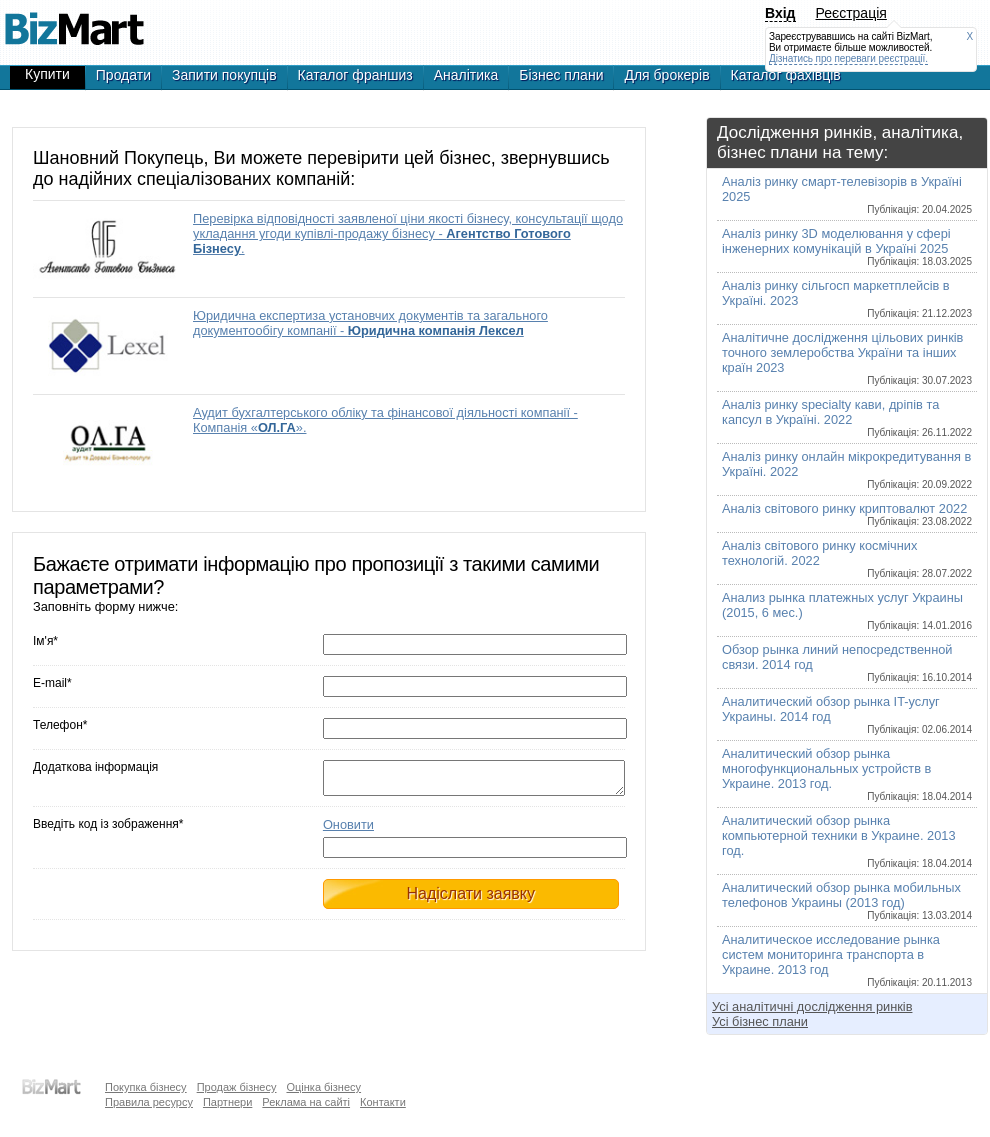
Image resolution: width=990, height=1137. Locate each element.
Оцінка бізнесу (323, 1087)
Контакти (383, 1102)
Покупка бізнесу (146, 1087)
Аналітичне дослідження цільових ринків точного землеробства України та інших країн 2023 (847, 358)
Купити (47, 74)
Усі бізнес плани (760, 1021)
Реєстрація (851, 13)
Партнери (227, 1102)
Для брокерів (666, 75)
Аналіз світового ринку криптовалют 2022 (847, 514)
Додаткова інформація (95, 767)
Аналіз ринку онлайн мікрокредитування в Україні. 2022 (847, 469)
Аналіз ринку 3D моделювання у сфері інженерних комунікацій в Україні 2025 (847, 246)
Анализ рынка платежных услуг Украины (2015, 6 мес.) (847, 610)
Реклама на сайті (306, 1102)
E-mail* (52, 683)
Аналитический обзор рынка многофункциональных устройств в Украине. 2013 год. (847, 774)
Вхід (780, 13)
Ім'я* (45, 641)
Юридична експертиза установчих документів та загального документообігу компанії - (370, 323)
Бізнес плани (561, 75)
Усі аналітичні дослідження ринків (812, 1006)
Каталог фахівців (786, 75)
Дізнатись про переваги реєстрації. (848, 58)
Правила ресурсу (149, 1102)
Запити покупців (224, 75)
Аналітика (466, 75)
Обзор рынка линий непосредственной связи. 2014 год (847, 662)
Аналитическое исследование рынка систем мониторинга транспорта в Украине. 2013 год (847, 960)
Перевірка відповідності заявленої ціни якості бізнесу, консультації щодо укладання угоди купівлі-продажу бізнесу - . (408, 233)
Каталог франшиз (355, 75)
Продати (123, 75)
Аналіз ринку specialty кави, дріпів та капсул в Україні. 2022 (847, 417)
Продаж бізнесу (237, 1087)
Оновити (348, 830)
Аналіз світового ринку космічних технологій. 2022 (847, 558)
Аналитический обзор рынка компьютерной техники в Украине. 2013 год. (847, 841)
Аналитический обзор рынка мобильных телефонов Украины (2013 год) (847, 900)
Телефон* (60, 725)
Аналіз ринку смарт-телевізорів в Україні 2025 (847, 194)
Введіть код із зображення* (108, 830)
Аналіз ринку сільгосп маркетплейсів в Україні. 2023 (847, 298)
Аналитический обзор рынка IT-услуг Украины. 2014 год (847, 714)
